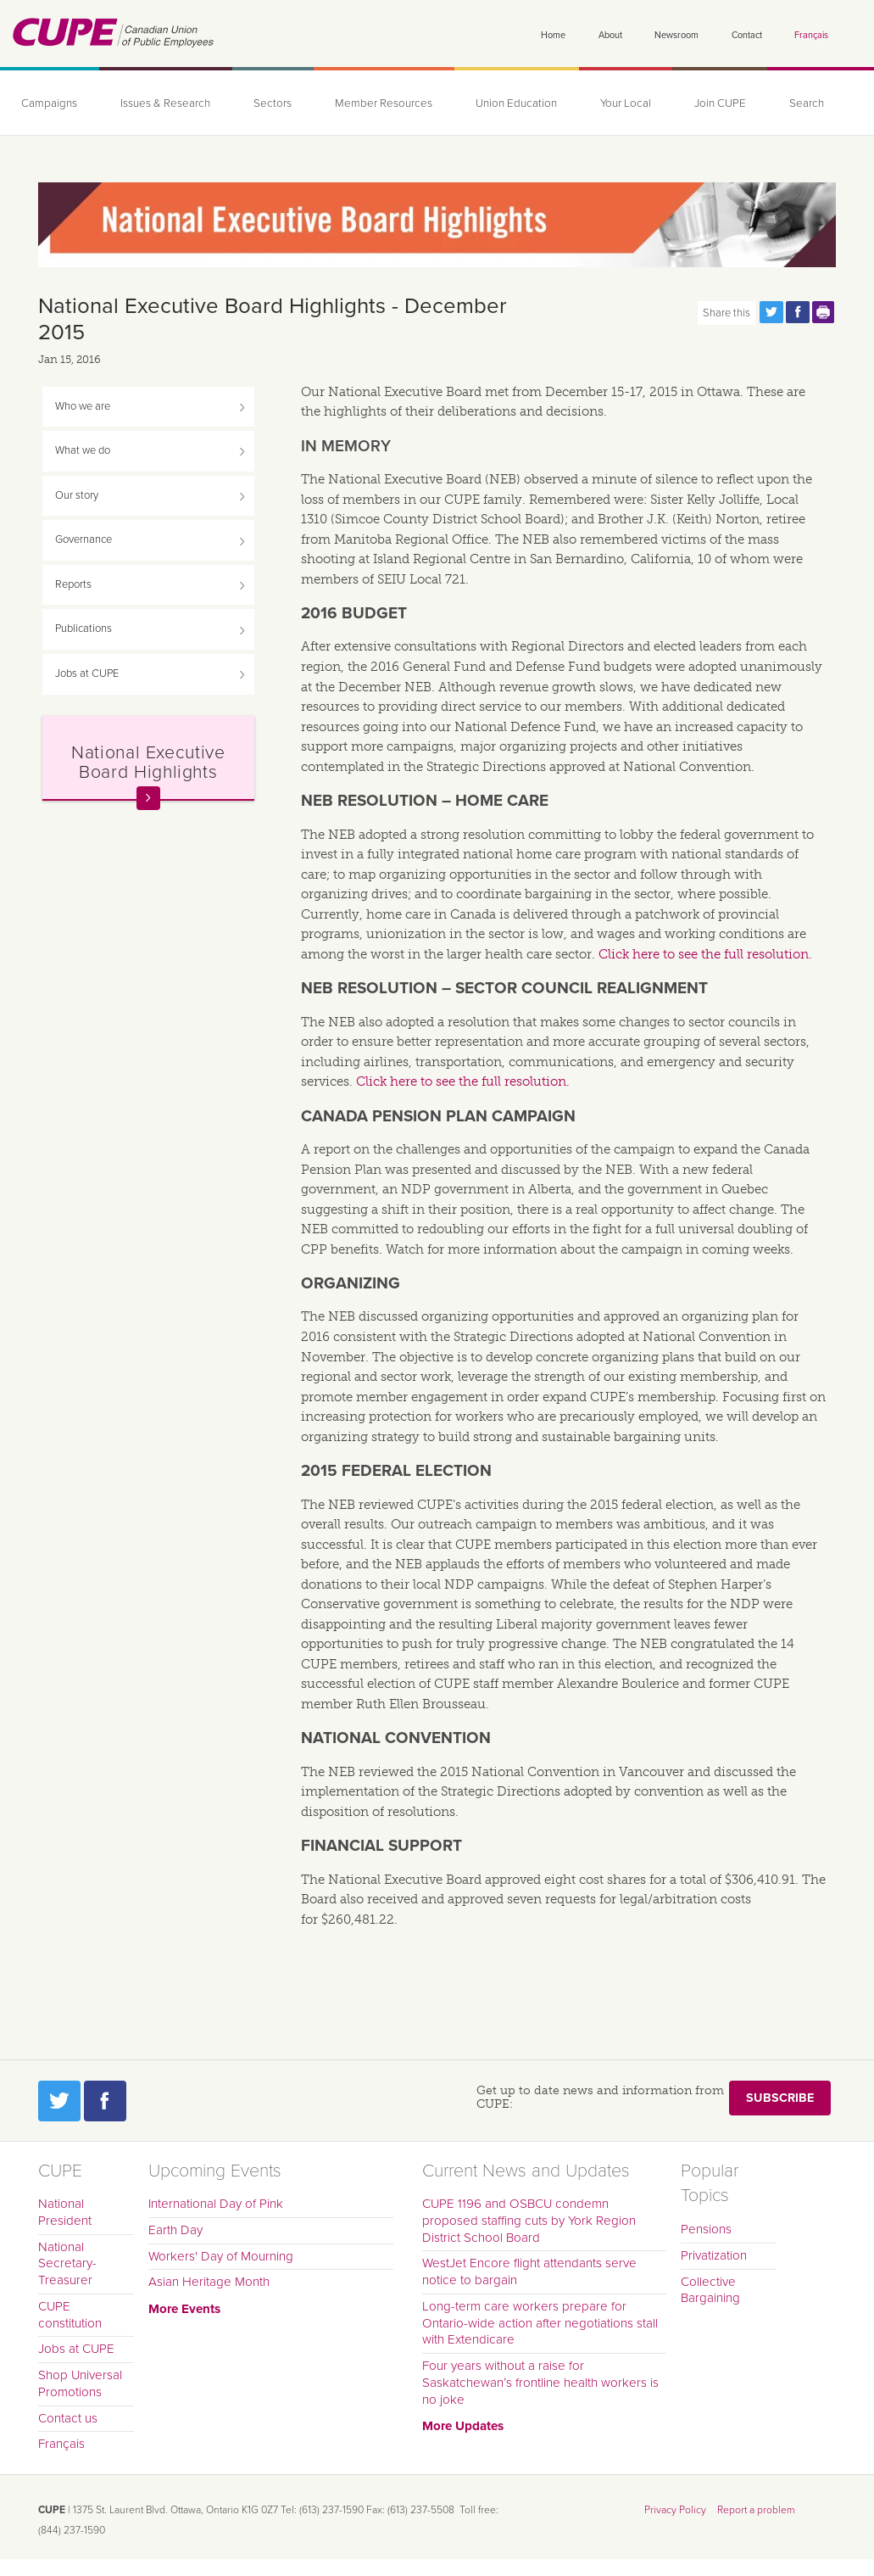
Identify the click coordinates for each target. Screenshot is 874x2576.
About (610, 35)
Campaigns (49, 103)
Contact (747, 35)
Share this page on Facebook (798, 312)
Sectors (272, 103)
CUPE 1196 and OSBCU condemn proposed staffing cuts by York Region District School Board (529, 2220)
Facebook (105, 2101)
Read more (148, 798)
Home (553, 35)
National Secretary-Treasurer (67, 2263)
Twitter (59, 2101)
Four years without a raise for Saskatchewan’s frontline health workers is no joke (540, 2382)
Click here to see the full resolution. (705, 954)
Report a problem (756, 2510)
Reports (73, 584)
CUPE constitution (70, 2315)
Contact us (67, 2418)
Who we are (82, 406)
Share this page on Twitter (771, 312)
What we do (82, 450)
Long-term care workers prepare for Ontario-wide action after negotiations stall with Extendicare (540, 2323)
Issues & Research (165, 103)
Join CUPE (720, 103)
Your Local (625, 103)
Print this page (824, 312)
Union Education (516, 103)
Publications (83, 628)
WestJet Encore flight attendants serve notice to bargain (529, 2271)
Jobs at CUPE (87, 673)
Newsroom (676, 35)
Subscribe (780, 2098)
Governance (83, 539)
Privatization (714, 2255)
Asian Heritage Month (209, 2281)
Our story (76, 495)
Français (811, 35)
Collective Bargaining (710, 2290)
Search (806, 103)
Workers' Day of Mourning (220, 2256)
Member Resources (383, 103)
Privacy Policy (675, 2510)
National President (65, 2212)
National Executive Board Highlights (148, 762)
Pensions (706, 2229)
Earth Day (175, 2230)
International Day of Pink (215, 2203)
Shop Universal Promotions (80, 2383)
